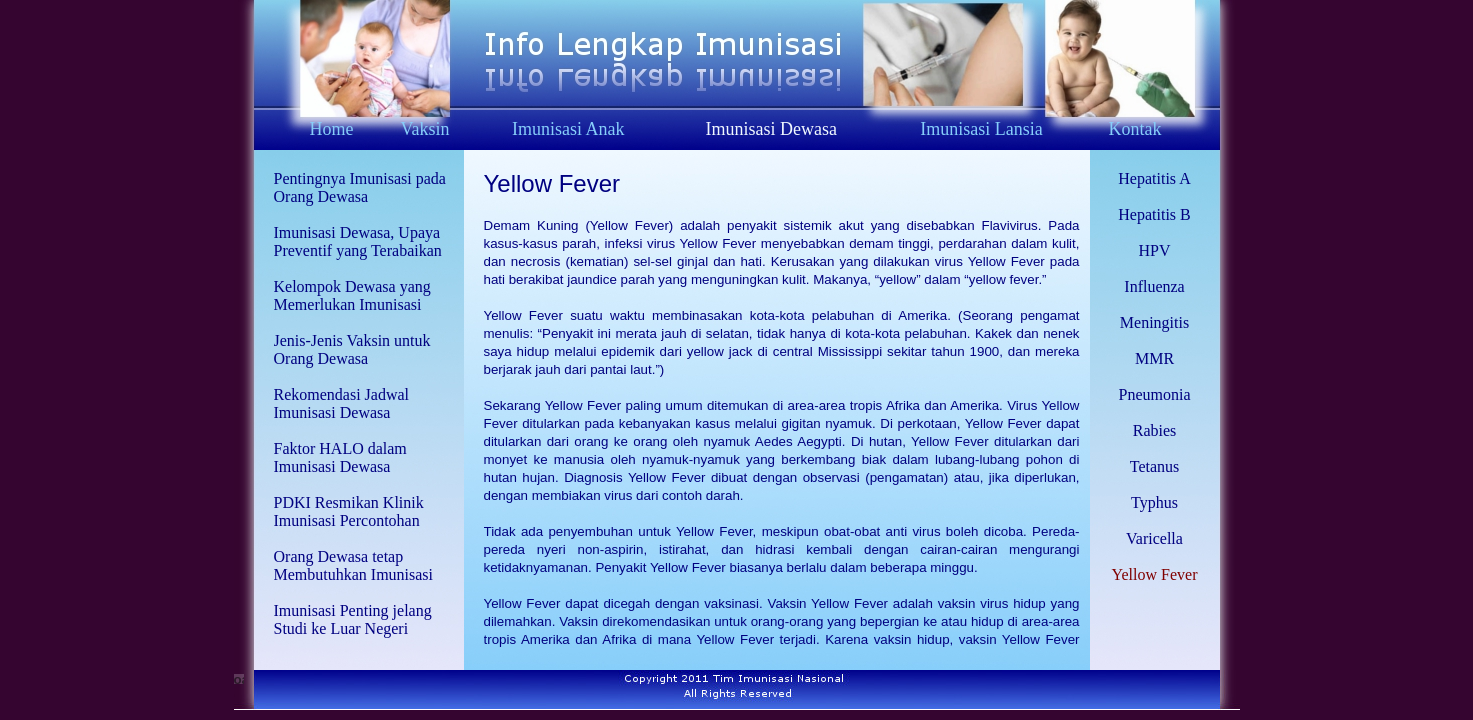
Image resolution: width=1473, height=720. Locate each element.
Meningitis (1154, 322)
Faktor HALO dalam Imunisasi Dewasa (340, 457)
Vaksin (425, 129)
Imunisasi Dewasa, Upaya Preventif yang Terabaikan (358, 241)
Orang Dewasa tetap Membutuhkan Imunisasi (354, 565)
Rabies (1155, 430)
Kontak (1134, 129)
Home (331, 129)
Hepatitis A (1154, 178)
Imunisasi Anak (568, 129)
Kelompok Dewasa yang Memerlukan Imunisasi (352, 295)
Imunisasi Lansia (981, 129)
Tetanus (1155, 466)
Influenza (1154, 286)
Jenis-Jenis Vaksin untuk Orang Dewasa (352, 349)
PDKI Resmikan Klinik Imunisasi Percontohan (349, 511)
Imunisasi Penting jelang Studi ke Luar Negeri (353, 619)
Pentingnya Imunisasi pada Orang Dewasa (360, 187)
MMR (1154, 358)
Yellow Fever (552, 183)
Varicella (1154, 538)
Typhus (1154, 502)
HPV (1154, 250)
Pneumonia (1155, 394)
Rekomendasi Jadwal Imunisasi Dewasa (342, 403)
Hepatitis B (1154, 214)
